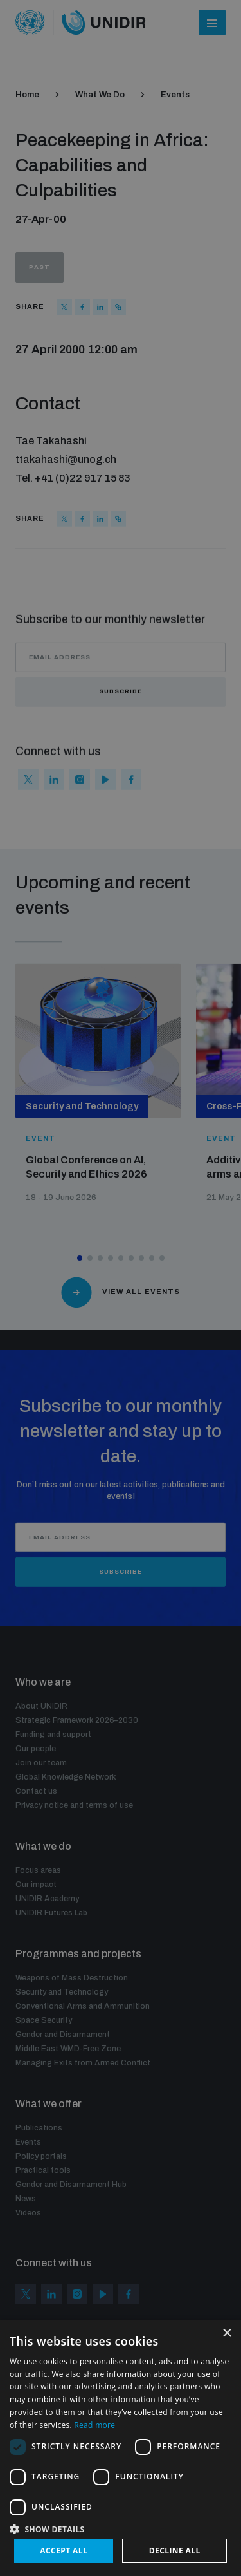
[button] (120, 2528)
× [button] (226, 2333)
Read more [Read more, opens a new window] (94, 2425)
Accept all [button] (63, 2550)
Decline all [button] (175, 2550)
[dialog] (120, 1288)
